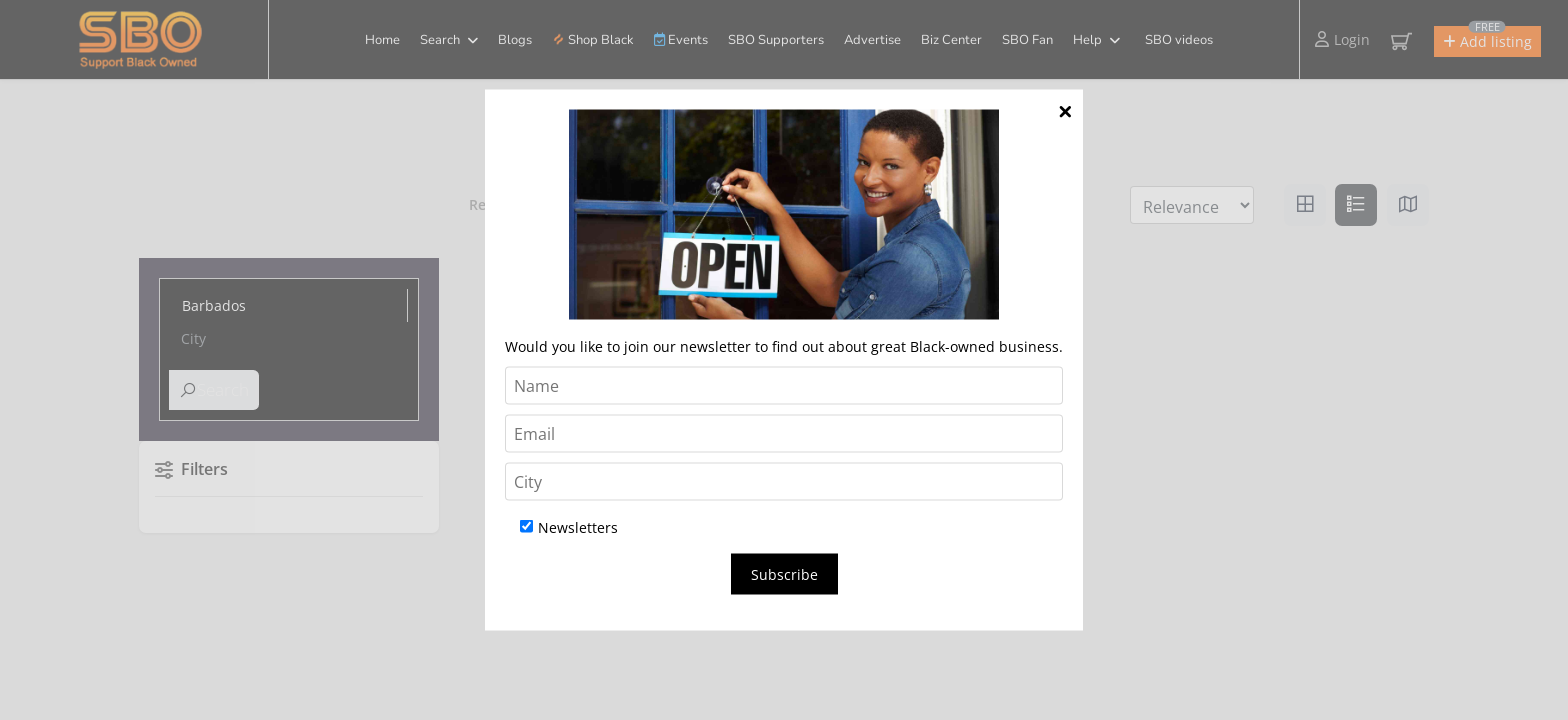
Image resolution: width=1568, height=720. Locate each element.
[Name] (784, 386)
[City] (784, 482)
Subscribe (784, 574)
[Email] (784, 434)
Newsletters (569, 527)
